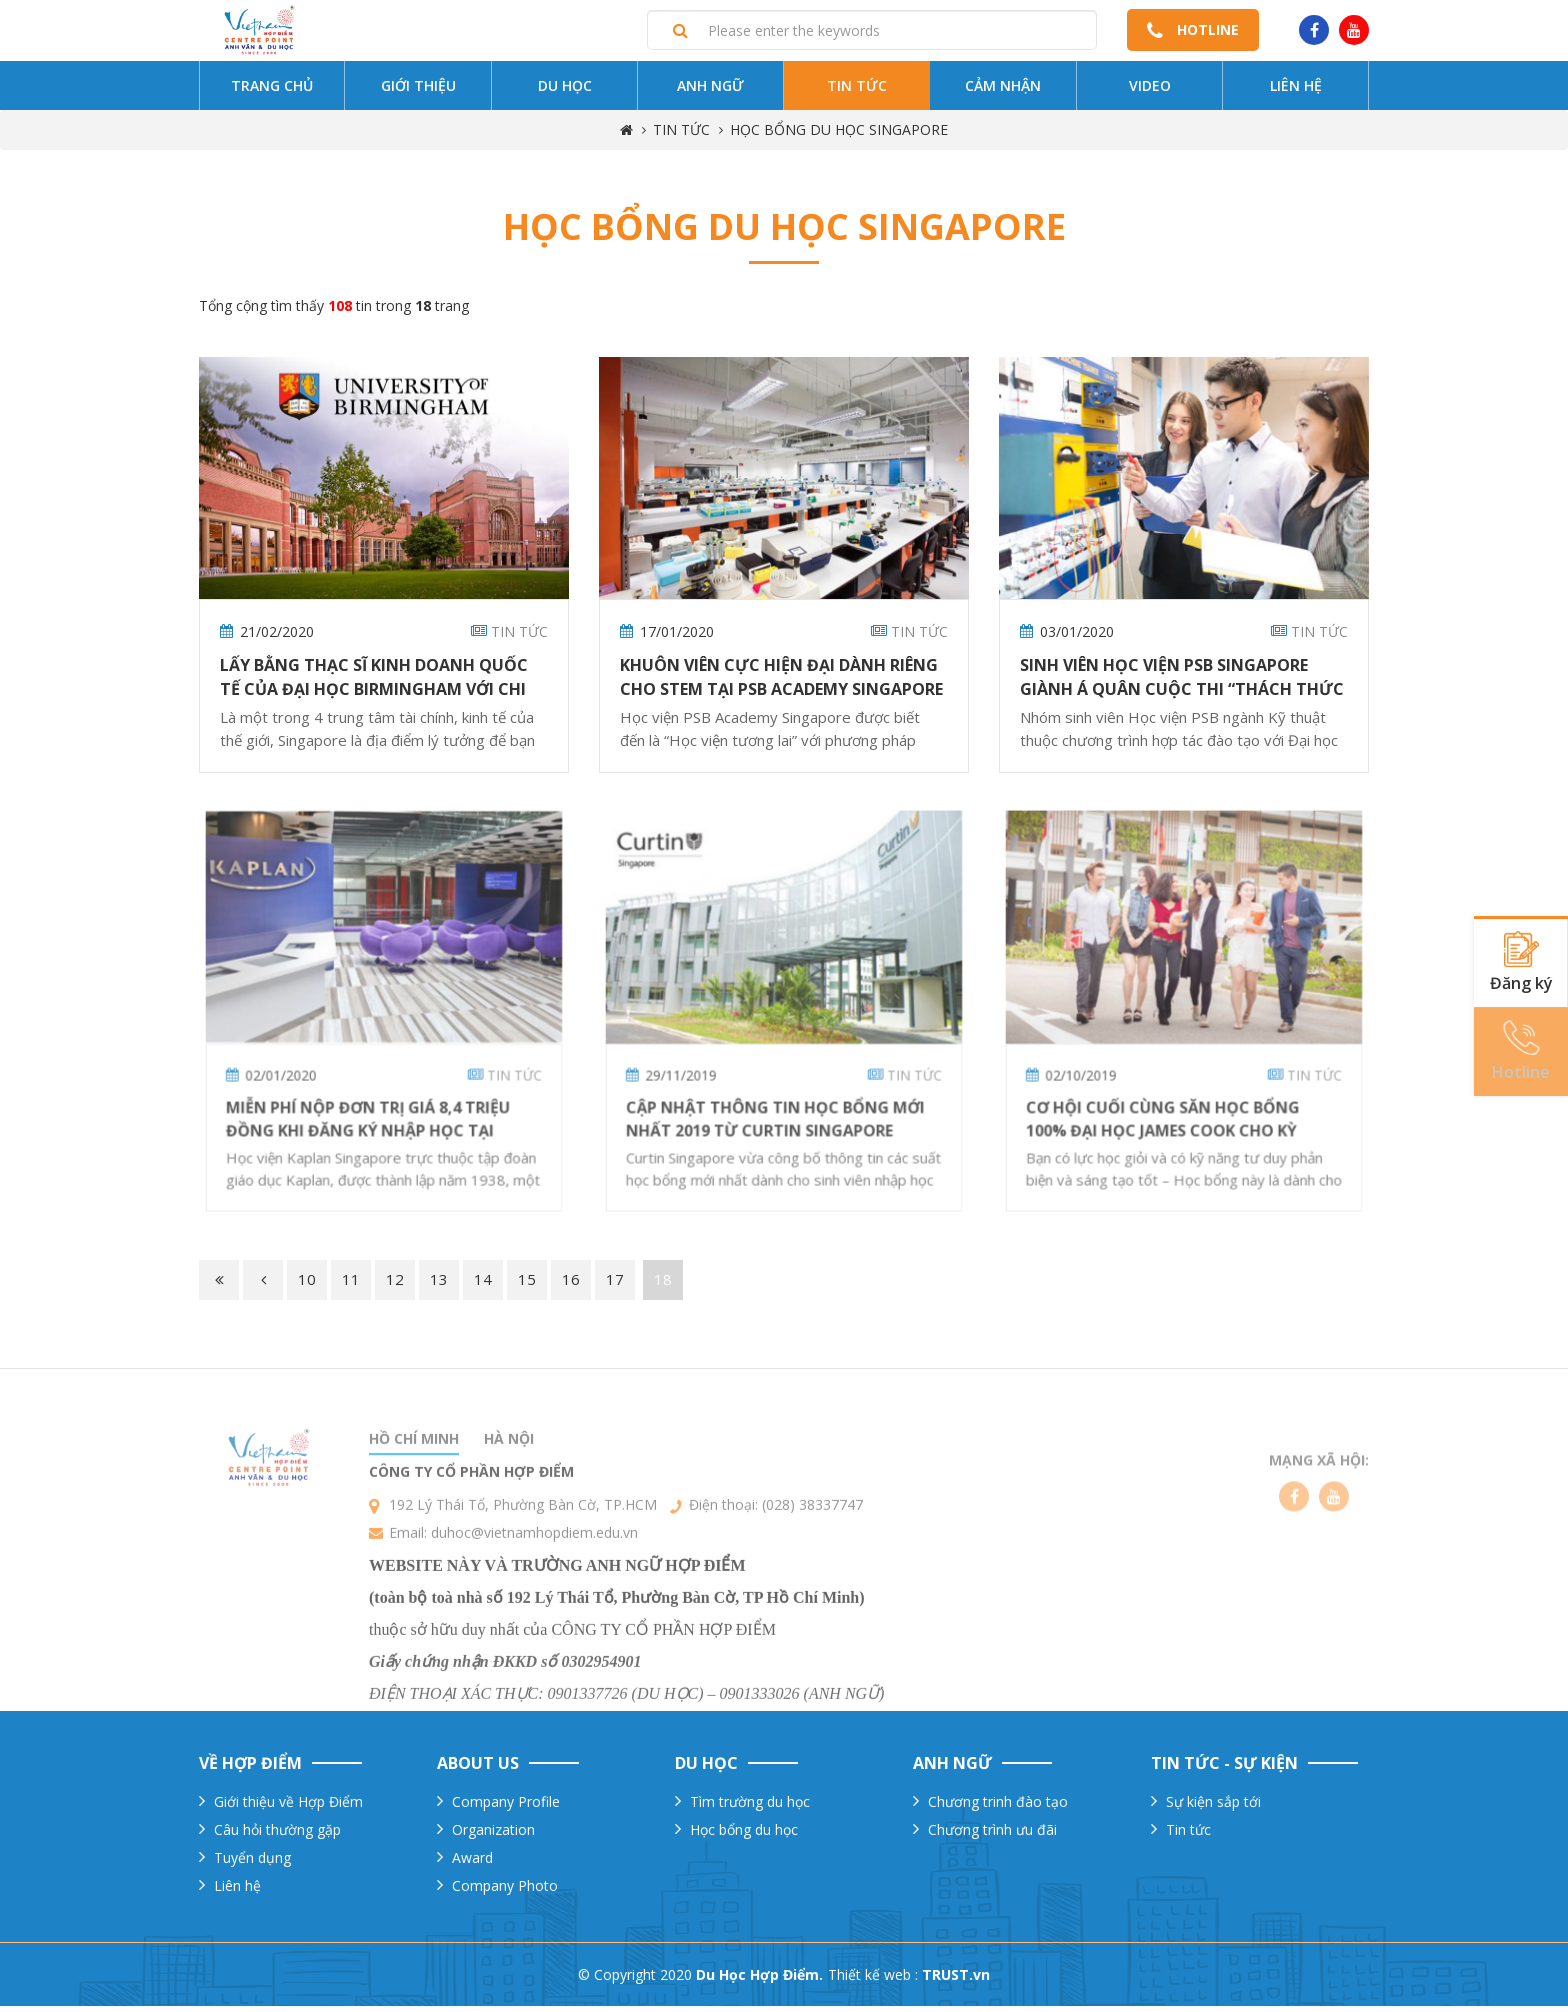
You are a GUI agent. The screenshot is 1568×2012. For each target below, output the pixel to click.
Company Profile (506, 1807)
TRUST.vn (956, 1980)
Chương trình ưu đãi (992, 1835)
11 (351, 1286)
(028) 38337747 (812, 1572)
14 (483, 1286)
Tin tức (857, 92)
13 (439, 1286)
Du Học (565, 92)
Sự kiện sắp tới (1213, 1807)
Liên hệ (1296, 92)
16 (571, 1286)
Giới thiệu (418, 92)
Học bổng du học (744, 1835)
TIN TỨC (681, 136)
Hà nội (509, 1506)
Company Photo (505, 1891)
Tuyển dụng (252, 1863)
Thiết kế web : (873, 1980)
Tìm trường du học (750, 1807)
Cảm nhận (1003, 92)
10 (307, 1286)
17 (615, 1286)
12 (395, 1286)
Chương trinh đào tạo (998, 1807)
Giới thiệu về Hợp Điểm (288, 1807)
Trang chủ (272, 92)
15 (527, 1286)
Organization (493, 1835)
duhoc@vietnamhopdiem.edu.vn (534, 1600)
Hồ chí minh (414, 1506)
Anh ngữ (710, 92)
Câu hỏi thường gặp (277, 1835)
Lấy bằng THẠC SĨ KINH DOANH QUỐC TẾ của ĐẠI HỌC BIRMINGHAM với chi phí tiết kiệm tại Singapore (374, 696)
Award (472, 1863)
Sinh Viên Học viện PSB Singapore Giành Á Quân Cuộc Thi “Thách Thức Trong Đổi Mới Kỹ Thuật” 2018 (1182, 696)
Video (1150, 92)
